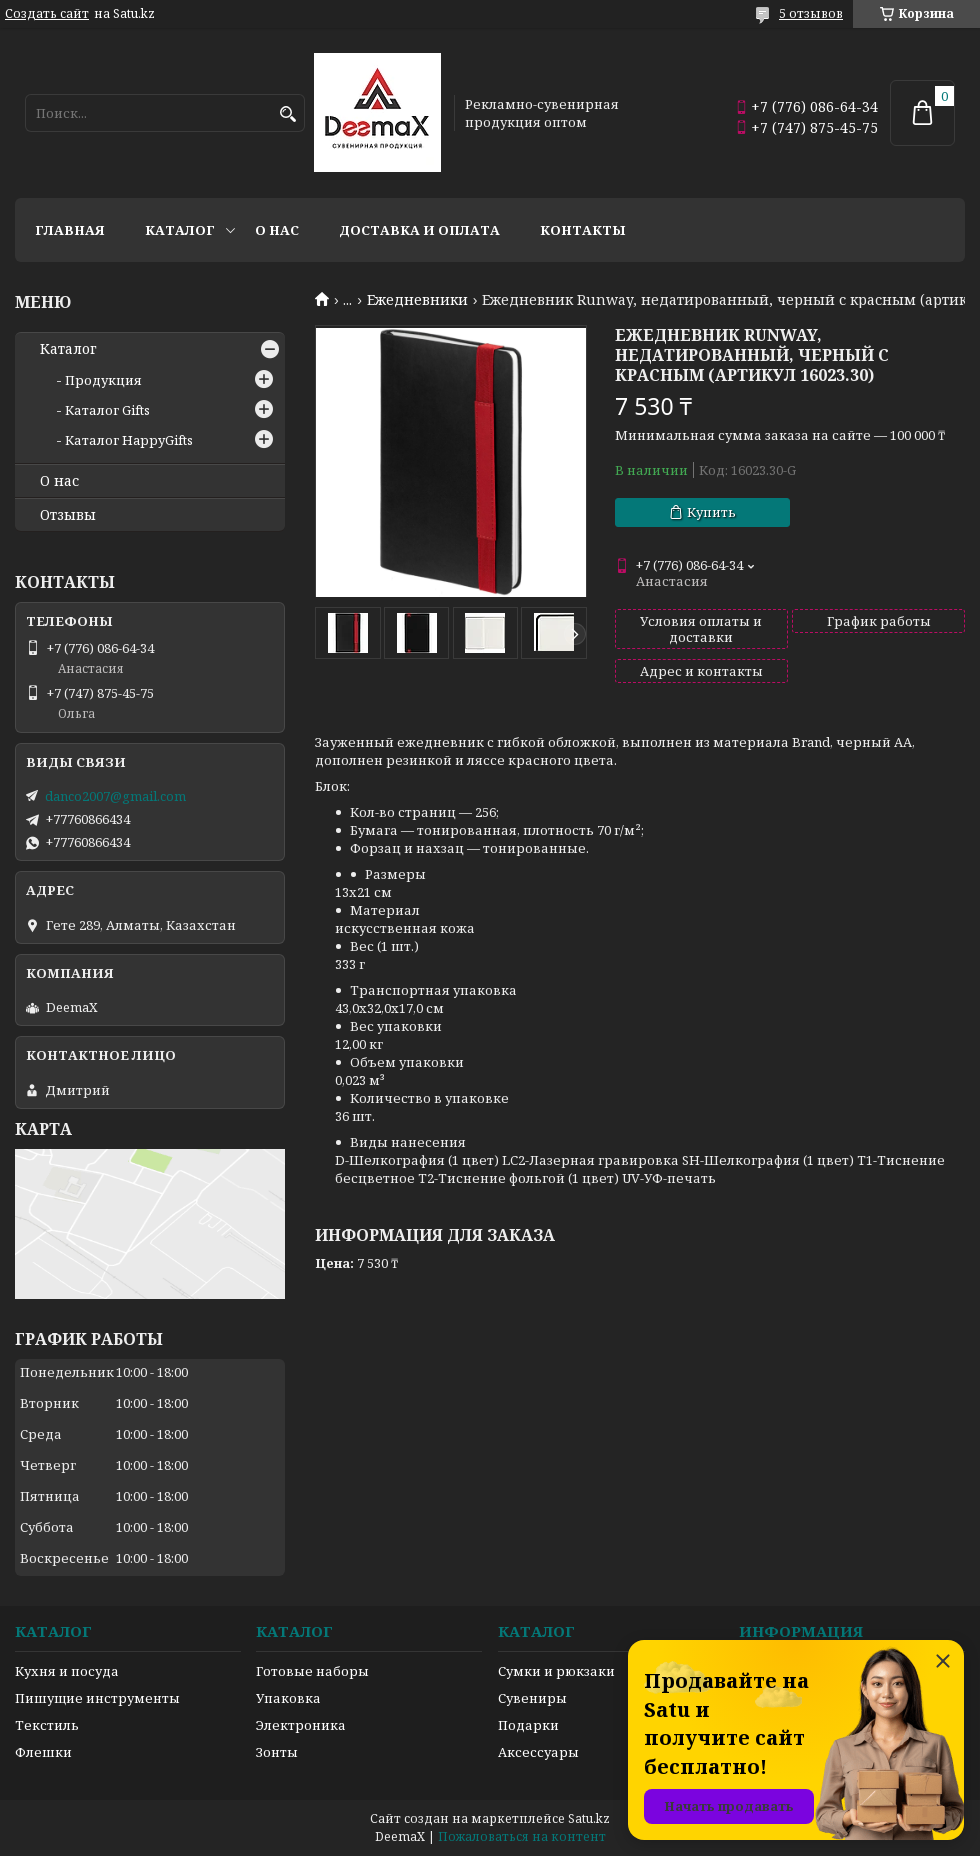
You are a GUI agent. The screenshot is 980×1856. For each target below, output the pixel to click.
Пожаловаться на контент (522, 1836)
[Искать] (287, 114)
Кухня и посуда (67, 1671)
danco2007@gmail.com (115, 796)
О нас (277, 230)
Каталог (180, 230)
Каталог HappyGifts (129, 440)
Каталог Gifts (107, 410)
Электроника (301, 1725)
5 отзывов (811, 13)
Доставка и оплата (419, 230)
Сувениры (532, 1698)
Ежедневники (417, 300)
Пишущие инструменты (97, 1698)
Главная (70, 230)
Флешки (43, 1752)
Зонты (277, 1752)
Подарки (528, 1725)
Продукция (103, 380)
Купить (711, 512)
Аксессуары (538, 1752)
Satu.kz (589, 1818)
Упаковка (288, 1698)
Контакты (583, 230)
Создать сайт (47, 14)
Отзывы (68, 515)
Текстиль (47, 1725)
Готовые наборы (312, 1671)
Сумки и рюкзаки (556, 1671)
